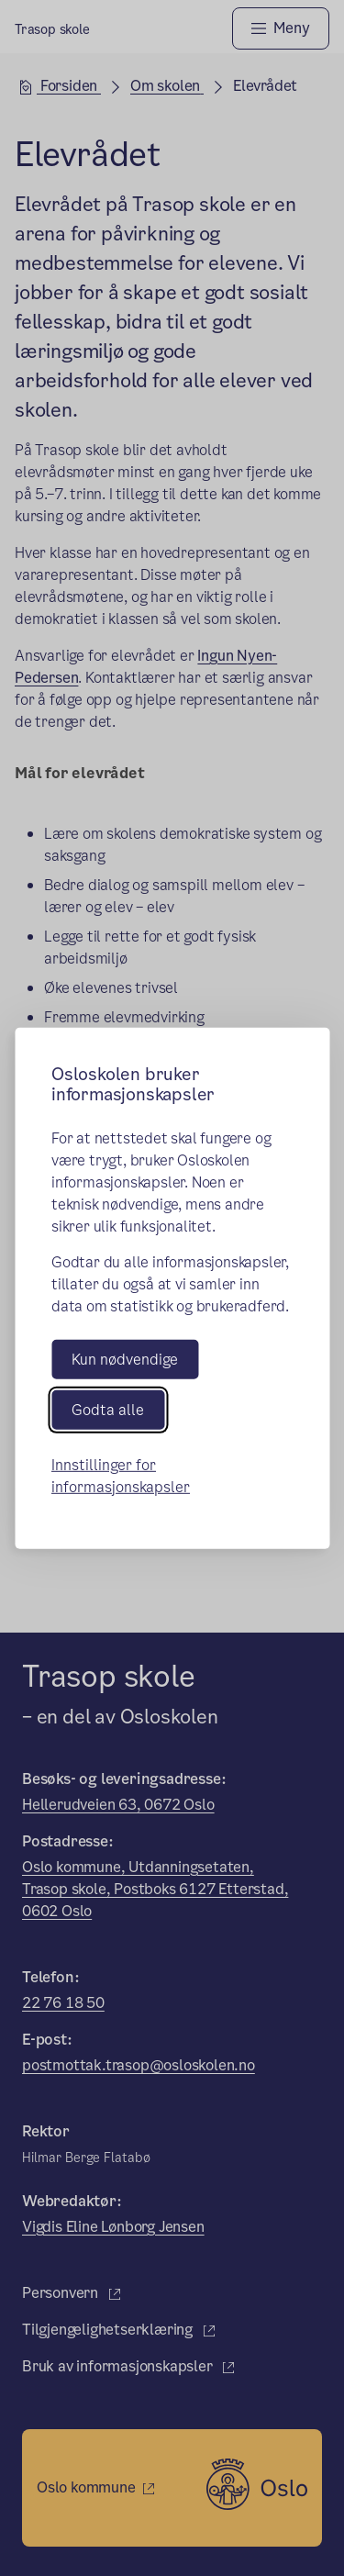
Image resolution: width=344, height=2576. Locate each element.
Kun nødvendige (125, 1358)
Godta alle (108, 1410)
